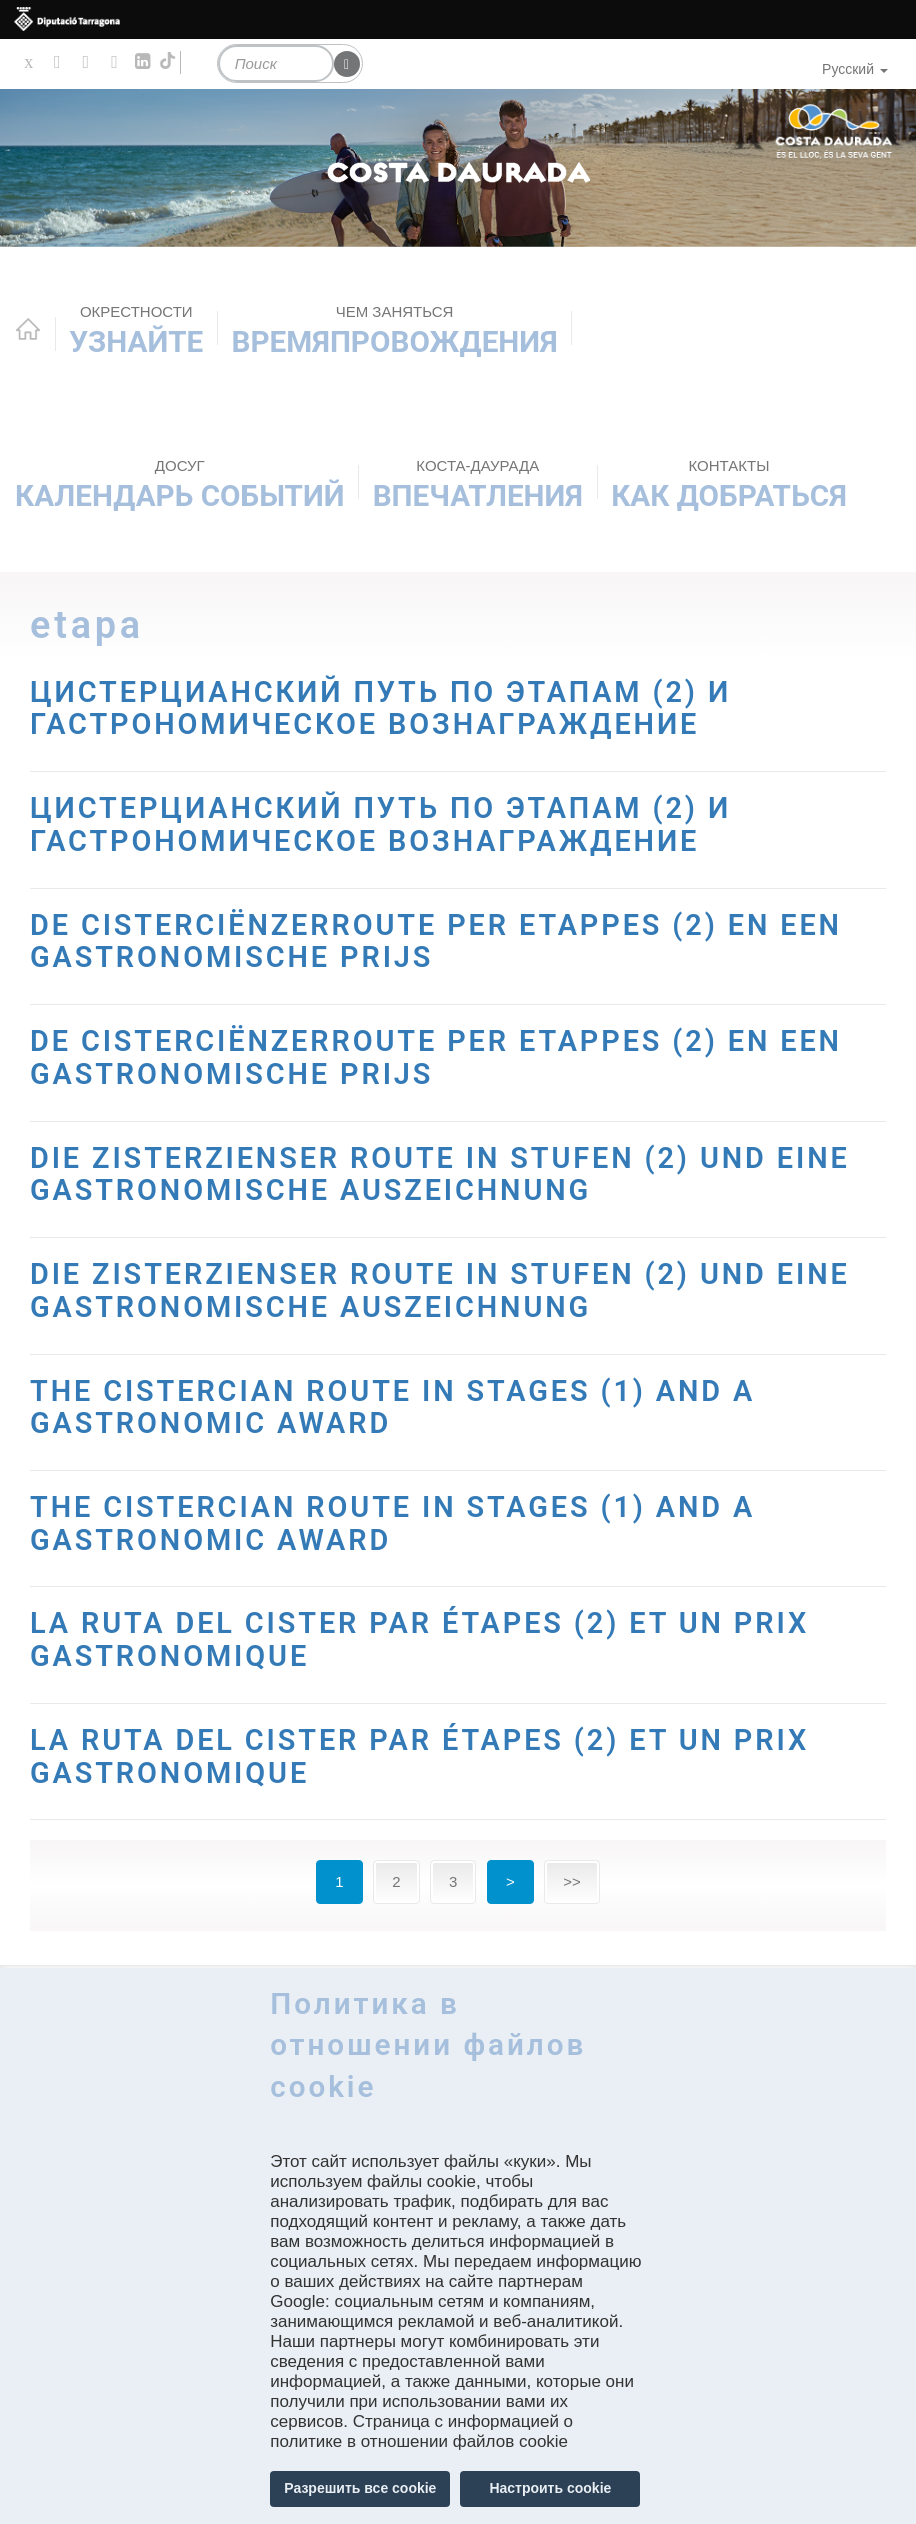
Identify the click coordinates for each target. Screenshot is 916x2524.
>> (572, 1880)
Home (28, 329)
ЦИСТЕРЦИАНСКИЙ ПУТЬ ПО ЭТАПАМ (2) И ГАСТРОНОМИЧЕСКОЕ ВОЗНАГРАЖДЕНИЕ (390, 708)
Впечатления (478, 484)
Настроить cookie (550, 2488)
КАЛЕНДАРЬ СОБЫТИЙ (179, 484)
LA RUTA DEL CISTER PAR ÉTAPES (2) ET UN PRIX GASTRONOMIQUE (430, 1638)
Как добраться (729, 484)
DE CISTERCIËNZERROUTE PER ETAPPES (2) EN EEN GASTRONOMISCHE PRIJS (447, 940)
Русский (855, 69)
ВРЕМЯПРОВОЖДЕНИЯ (395, 330)
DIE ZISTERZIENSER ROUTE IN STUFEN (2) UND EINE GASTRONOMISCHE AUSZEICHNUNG (451, 1173)
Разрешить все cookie (360, 2488)
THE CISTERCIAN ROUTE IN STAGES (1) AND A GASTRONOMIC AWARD (403, 1406)
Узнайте (136, 330)
